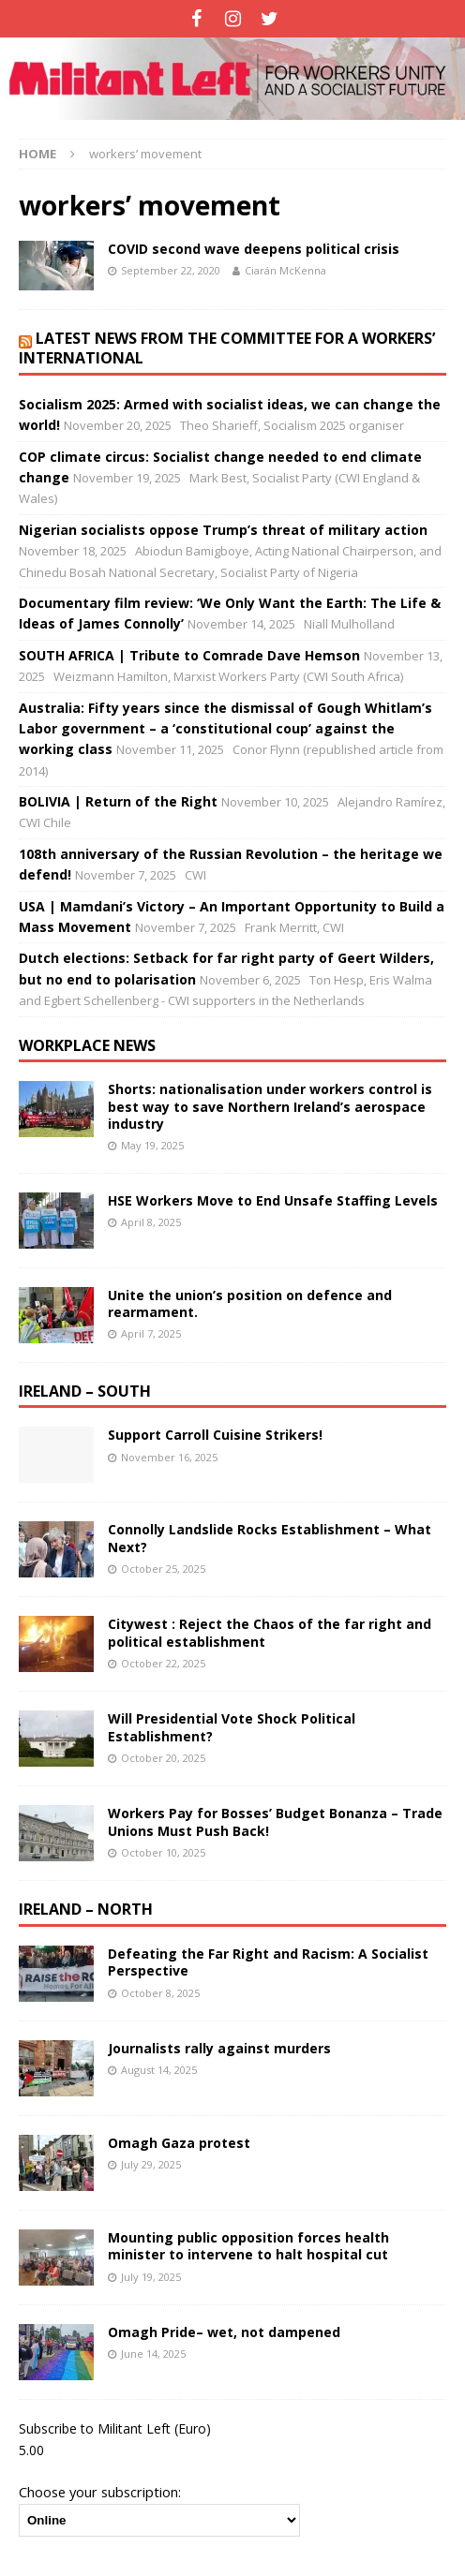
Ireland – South (85, 1391)
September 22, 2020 (170, 270)
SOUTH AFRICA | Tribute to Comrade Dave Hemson (189, 655)
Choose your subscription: (100, 2491)
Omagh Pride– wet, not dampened (224, 2332)
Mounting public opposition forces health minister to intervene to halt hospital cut (248, 2245)
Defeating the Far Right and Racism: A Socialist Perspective (268, 1962)
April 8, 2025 (151, 1222)
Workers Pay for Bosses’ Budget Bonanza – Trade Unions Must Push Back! (275, 1821)
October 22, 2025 (163, 1663)
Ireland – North (86, 1909)
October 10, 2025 (163, 1852)
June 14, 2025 (153, 2354)
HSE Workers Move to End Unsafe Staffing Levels (273, 1200)
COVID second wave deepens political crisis (253, 249)
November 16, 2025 (169, 1457)
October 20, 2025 (163, 1758)
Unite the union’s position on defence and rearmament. (250, 1303)
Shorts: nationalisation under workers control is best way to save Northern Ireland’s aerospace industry (270, 1106)
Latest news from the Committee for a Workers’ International (227, 348)
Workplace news (87, 1045)
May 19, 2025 (152, 1145)
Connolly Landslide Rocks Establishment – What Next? (269, 1537)
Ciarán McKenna (285, 270)
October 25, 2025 (163, 1569)
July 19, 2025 (151, 2277)
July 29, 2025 (151, 2164)
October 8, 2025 (160, 1993)
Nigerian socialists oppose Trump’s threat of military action (223, 530)
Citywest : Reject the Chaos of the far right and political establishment (269, 1632)
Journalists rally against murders (219, 2048)
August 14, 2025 (159, 2070)
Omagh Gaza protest (179, 2143)
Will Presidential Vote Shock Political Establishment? (231, 1727)
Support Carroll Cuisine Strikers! (215, 1434)
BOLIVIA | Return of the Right (118, 801)
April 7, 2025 (151, 1333)
